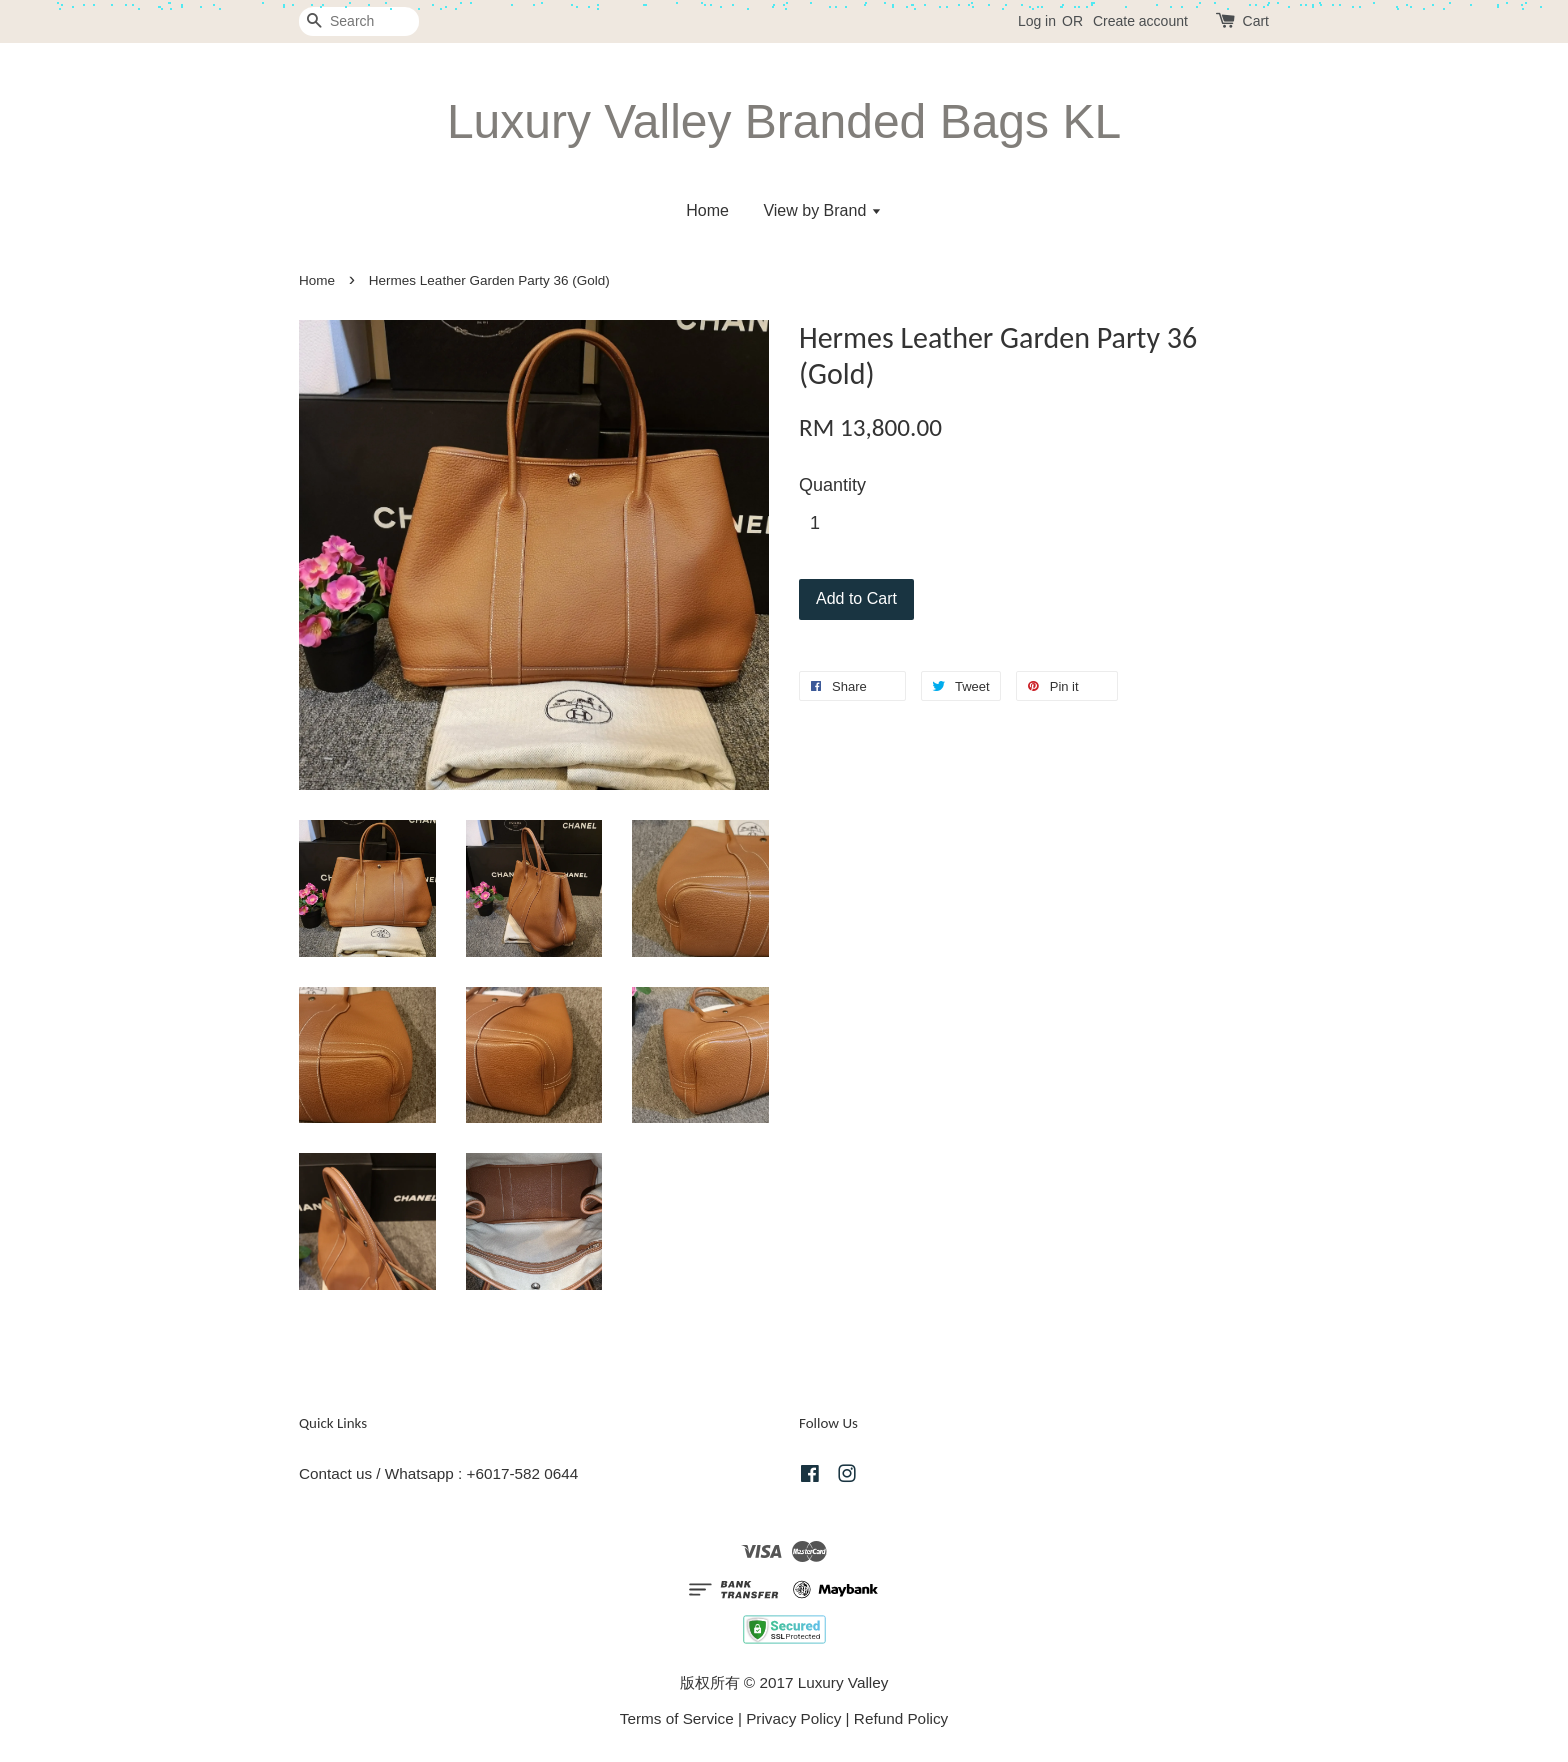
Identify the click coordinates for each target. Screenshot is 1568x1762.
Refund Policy (901, 1718)
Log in (1037, 21)
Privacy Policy (793, 1718)
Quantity (832, 485)
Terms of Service (677, 1718)
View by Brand (822, 210)
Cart (1256, 21)
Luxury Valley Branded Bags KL (784, 121)
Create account (1140, 21)
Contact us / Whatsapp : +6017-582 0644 (438, 1473)
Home (707, 210)
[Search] (359, 21)
